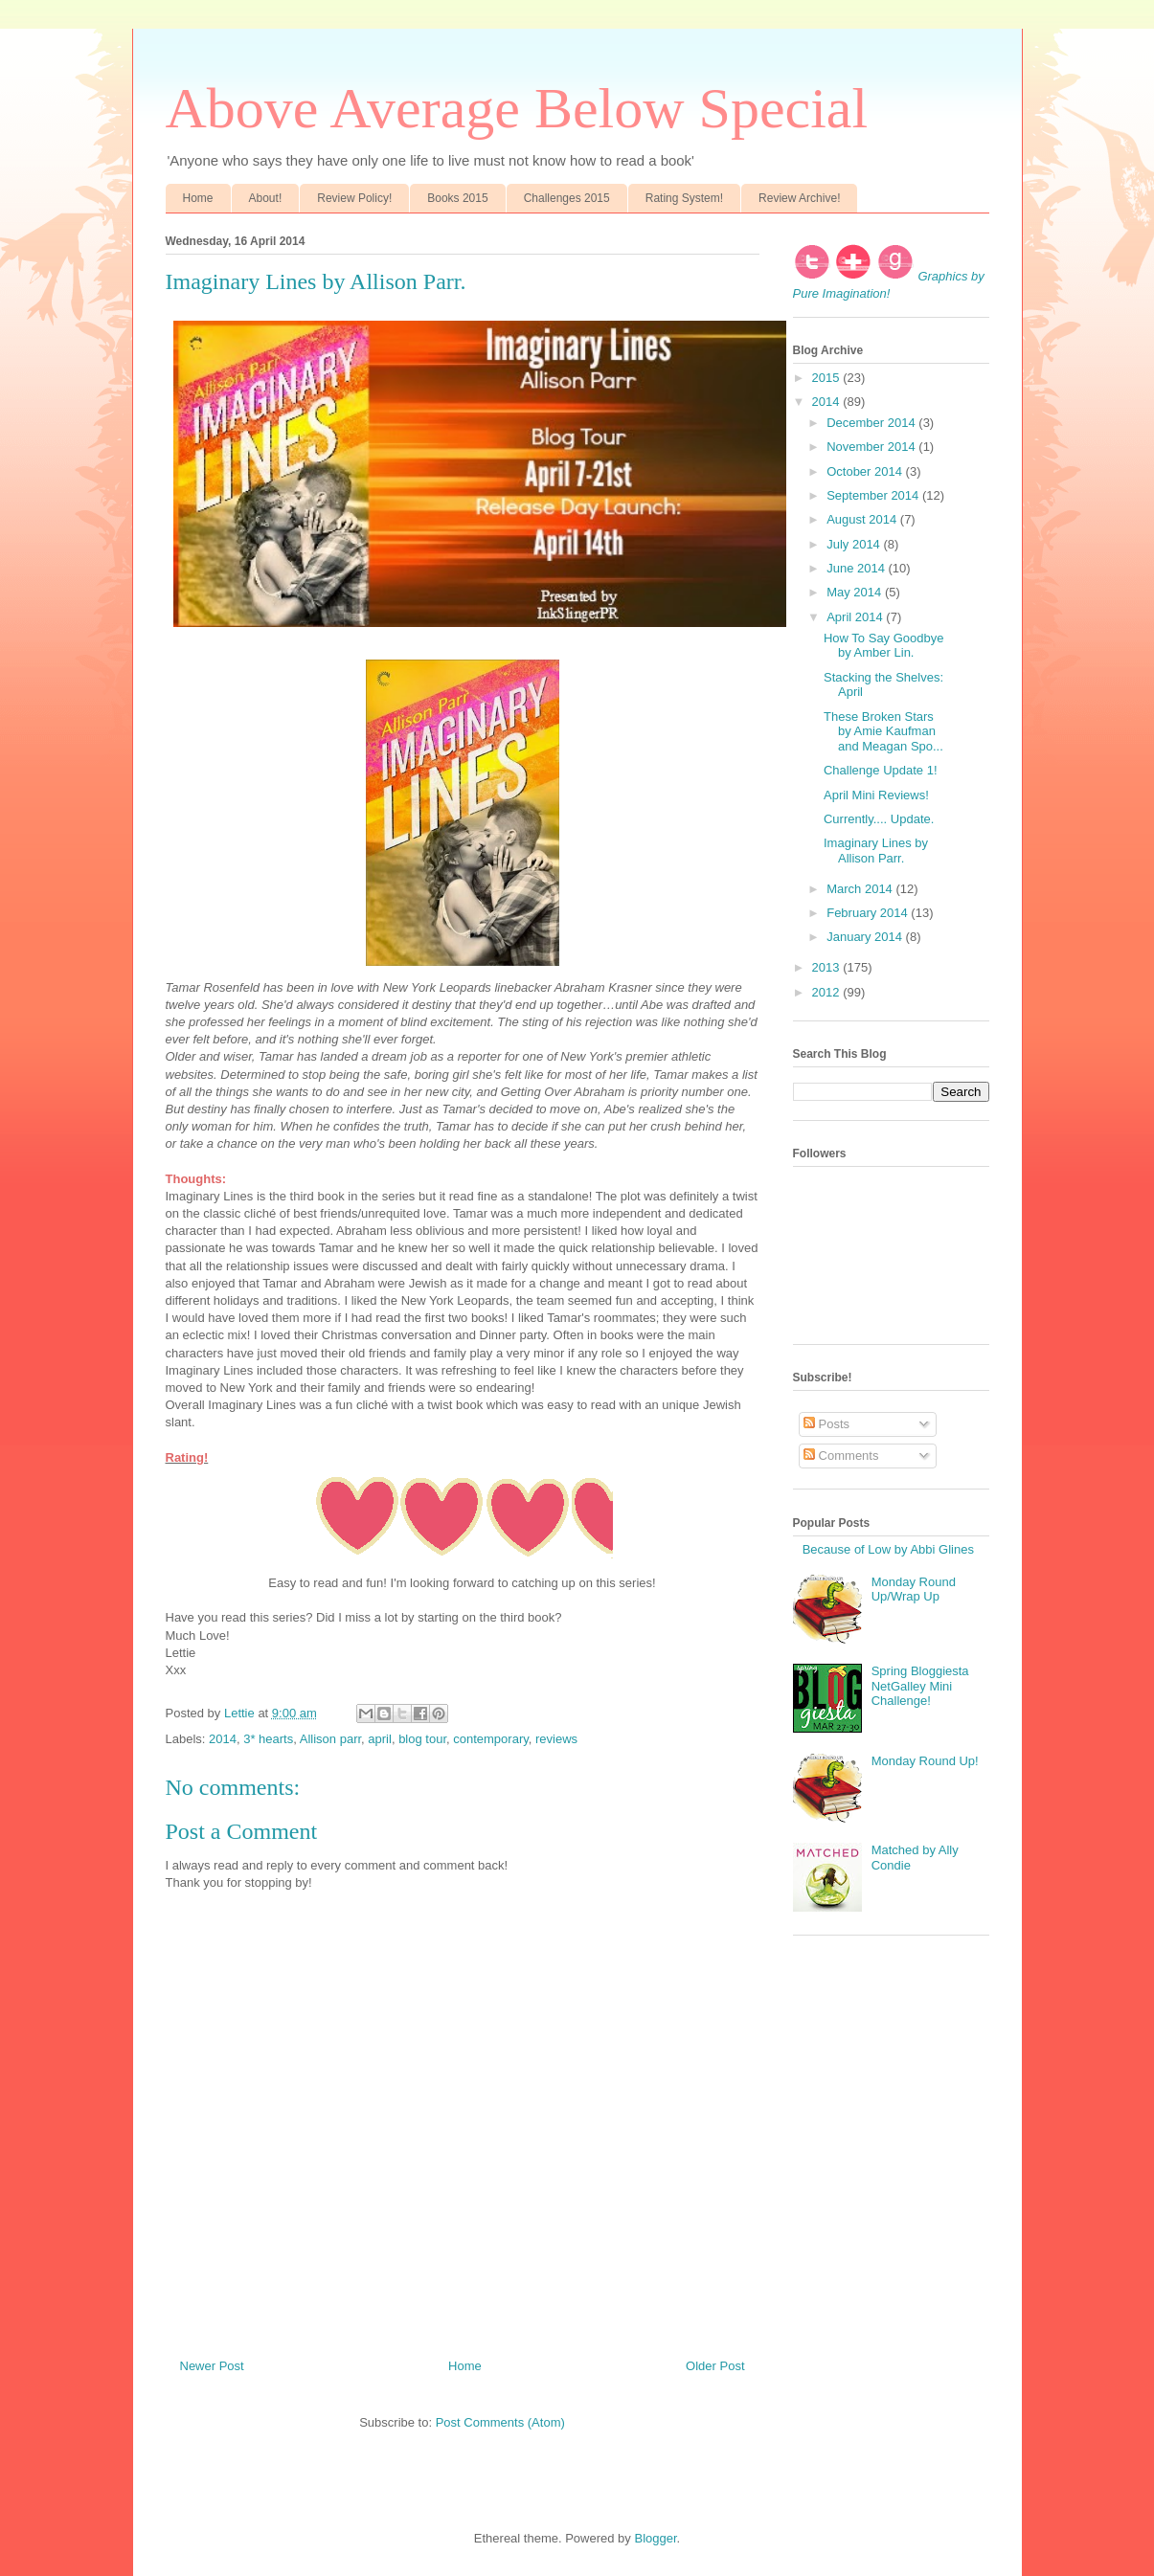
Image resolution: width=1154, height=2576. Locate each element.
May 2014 (855, 592)
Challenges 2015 (567, 198)
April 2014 (856, 617)
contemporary (491, 1739)
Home (198, 198)
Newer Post (212, 2366)
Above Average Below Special (517, 108)
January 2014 (865, 937)
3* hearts (268, 1739)
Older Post (715, 2366)
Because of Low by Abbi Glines (888, 1549)
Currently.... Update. (879, 819)
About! (266, 198)
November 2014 (872, 446)
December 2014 (872, 422)
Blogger (655, 2538)
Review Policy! (354, 198)
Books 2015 (457, 198)
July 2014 (854, 544)
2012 (828, 992)
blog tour (422, 1739)
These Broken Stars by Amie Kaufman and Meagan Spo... (883, 731)
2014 (223, 1739)
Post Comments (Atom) (500, 2422)
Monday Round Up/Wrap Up (913, 1589)
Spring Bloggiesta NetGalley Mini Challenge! (920, 1686)
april (380, 1739)
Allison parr (330, 1739)
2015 (828, 377)
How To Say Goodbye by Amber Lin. (884, 646)
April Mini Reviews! (876, 795)
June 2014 (857, 568)
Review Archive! (799, 198)
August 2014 (863, 519)
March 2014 (860, 889)
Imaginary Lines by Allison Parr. (876, 850)
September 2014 (874, 495)
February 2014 (868, 913)
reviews (556, 1739)
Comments (840, 1455)
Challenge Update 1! (881, 770)
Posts (826, 1424)
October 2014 (865, 471)
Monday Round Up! (925, 1761)
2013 (828, 967)
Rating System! (684, 198)
